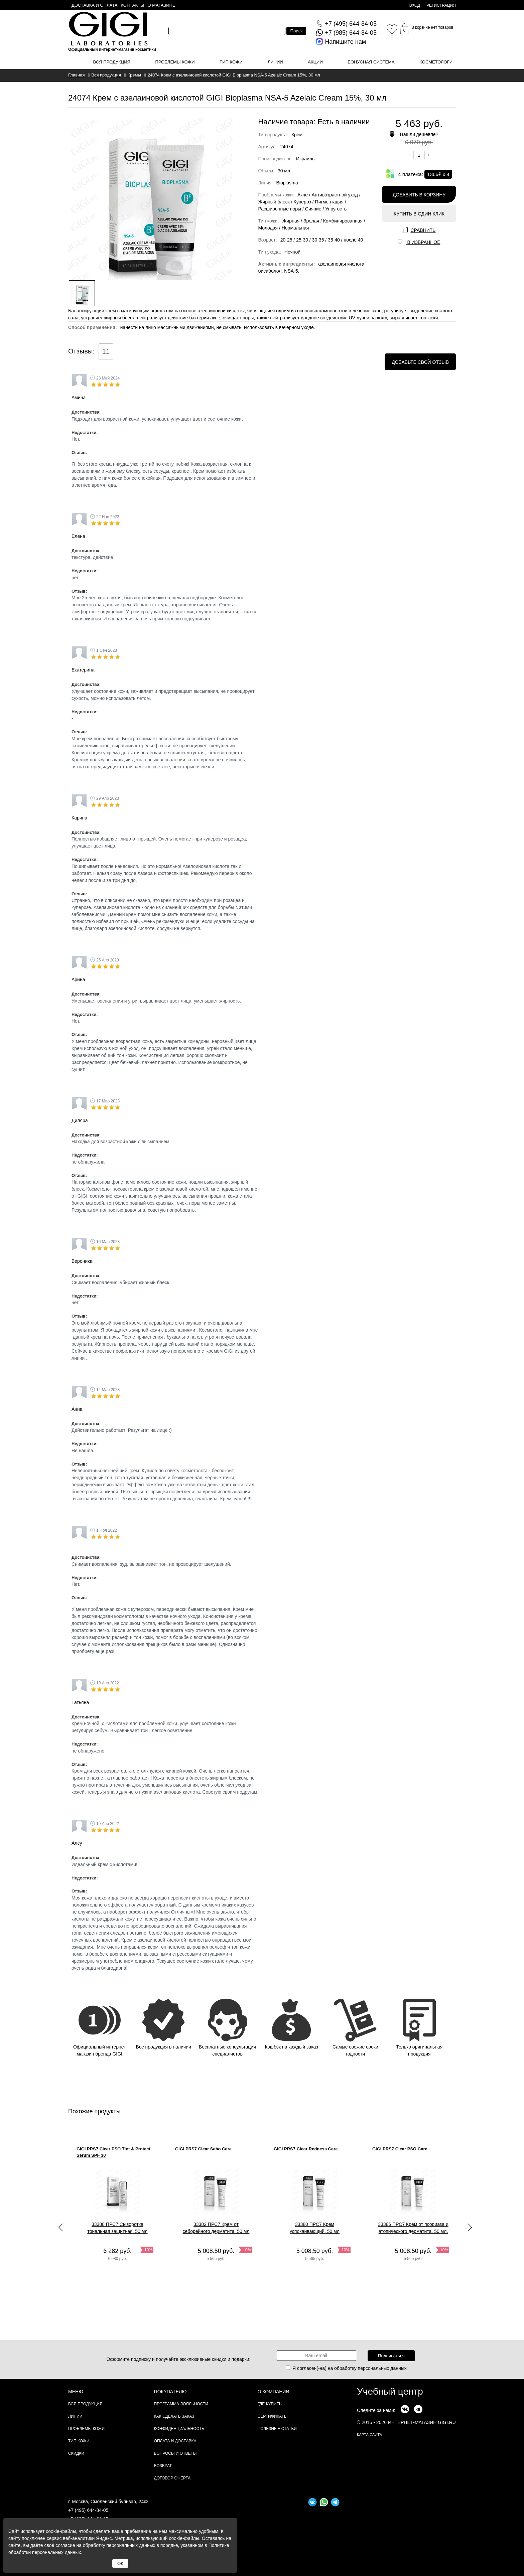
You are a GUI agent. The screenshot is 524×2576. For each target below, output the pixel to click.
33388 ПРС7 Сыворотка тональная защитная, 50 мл (117, 2228)
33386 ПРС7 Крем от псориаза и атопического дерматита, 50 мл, (413, 2228)
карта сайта (369, 2435)
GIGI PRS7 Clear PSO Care (399, 2148)
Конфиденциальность (179, 2428)
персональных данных (382, 2368)
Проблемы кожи (175, 61)
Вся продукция (111, 61)
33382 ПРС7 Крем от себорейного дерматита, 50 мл (216, 2228)
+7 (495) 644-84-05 (88, 2510)
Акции (315, 61)
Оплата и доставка (175, 2441)
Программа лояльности (181, 2404)
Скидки (76, 2453)
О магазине (161, 5)
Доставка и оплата (94, 5)
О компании (273, 2391)
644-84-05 (351, 23)
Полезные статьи (277, 2428)
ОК (120, 2563)
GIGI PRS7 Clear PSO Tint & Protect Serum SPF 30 (113, 2152)
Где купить (270, 2404)
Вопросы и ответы (175, 2453)
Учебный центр (390, 2391)
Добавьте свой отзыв (420, 362)
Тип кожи (231, 61)
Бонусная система (371, 61)
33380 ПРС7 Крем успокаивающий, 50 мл (315, 2228)
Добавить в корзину (419, 194)
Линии (275, 61)
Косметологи (435, 61)
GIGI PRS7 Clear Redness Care (306, 2148)
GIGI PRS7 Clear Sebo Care (203, 2148)
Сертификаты (273, 2416)
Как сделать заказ (174, 2416)
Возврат (163, 2465)
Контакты (132, 5)
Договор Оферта (172, 2478)
